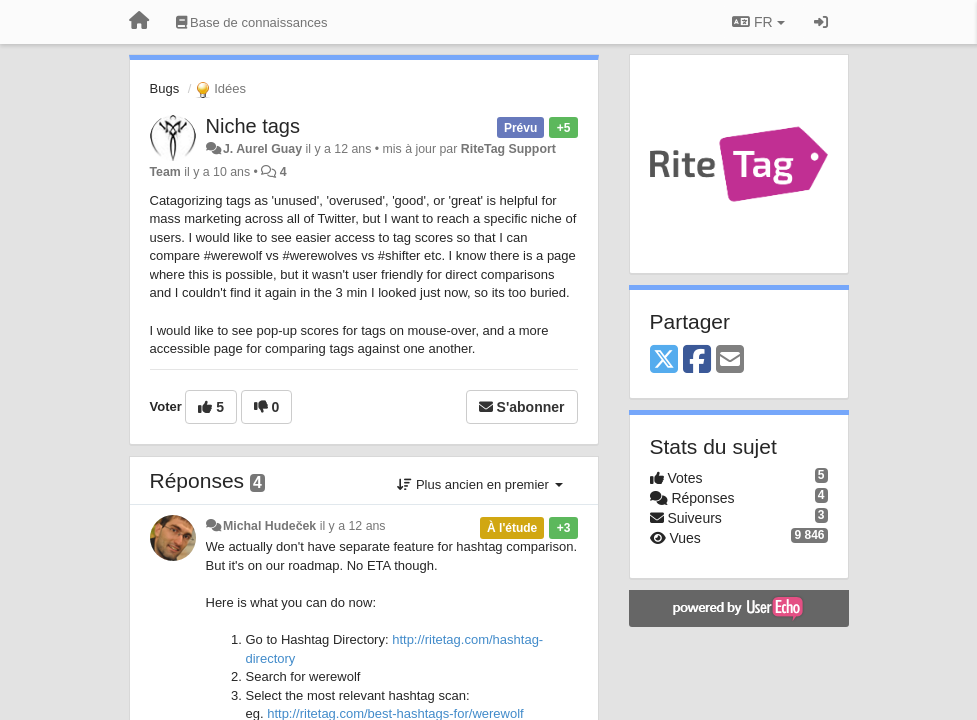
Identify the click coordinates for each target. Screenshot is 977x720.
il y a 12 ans (353, 526)
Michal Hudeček (269, 526)
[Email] (730, 360)
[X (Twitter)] (664, 360)
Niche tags (253, 126)
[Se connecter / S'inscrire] (821, 22)
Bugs (165, 88)
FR (758, 22)
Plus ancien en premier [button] (479, 484)
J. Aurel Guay (262, 149)
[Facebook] (697, 360)
